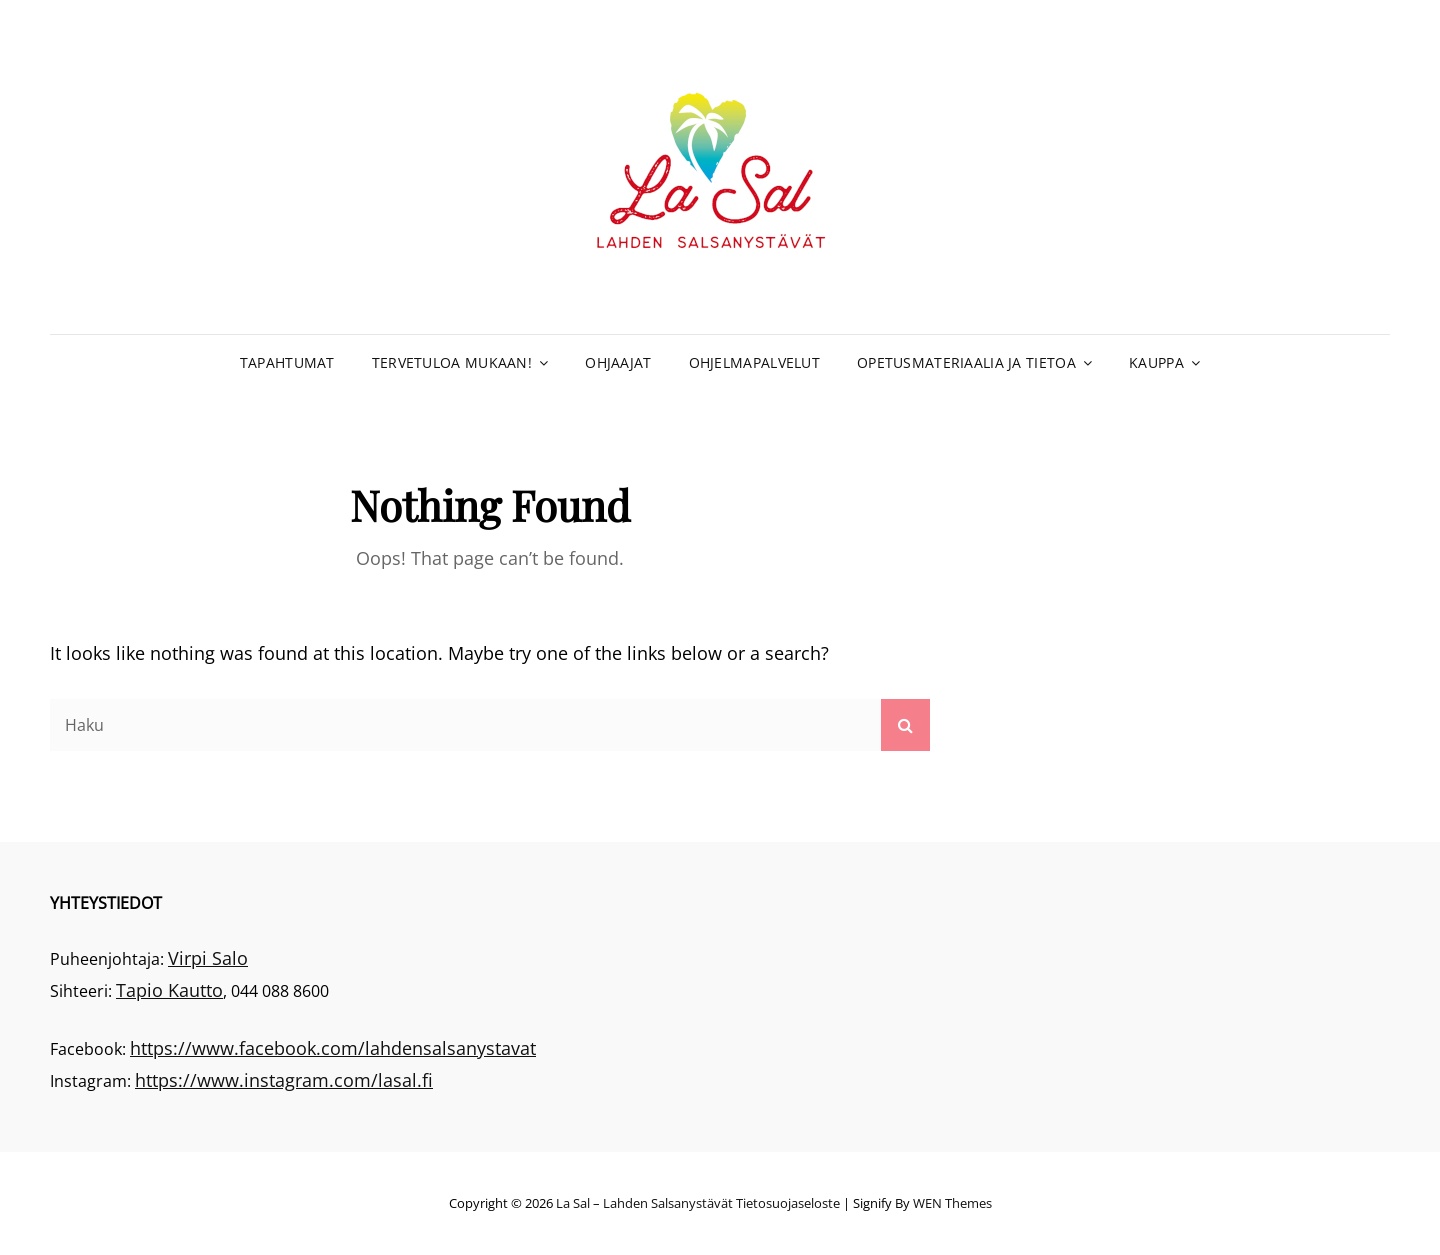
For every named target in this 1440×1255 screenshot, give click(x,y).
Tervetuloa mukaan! (452, 362)
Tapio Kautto (169, 990)
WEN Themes (952, 1203)
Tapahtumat (287, 362)
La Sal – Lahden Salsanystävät (644, 1203)
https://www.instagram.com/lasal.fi (284, 1080)
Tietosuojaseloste (788, 1203)
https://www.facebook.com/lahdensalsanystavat (333, 1048)
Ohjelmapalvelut (754, 362)
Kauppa (1156, 362)
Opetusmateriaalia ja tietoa (966, 362)
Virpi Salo (208, 958)
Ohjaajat (618, 362)
